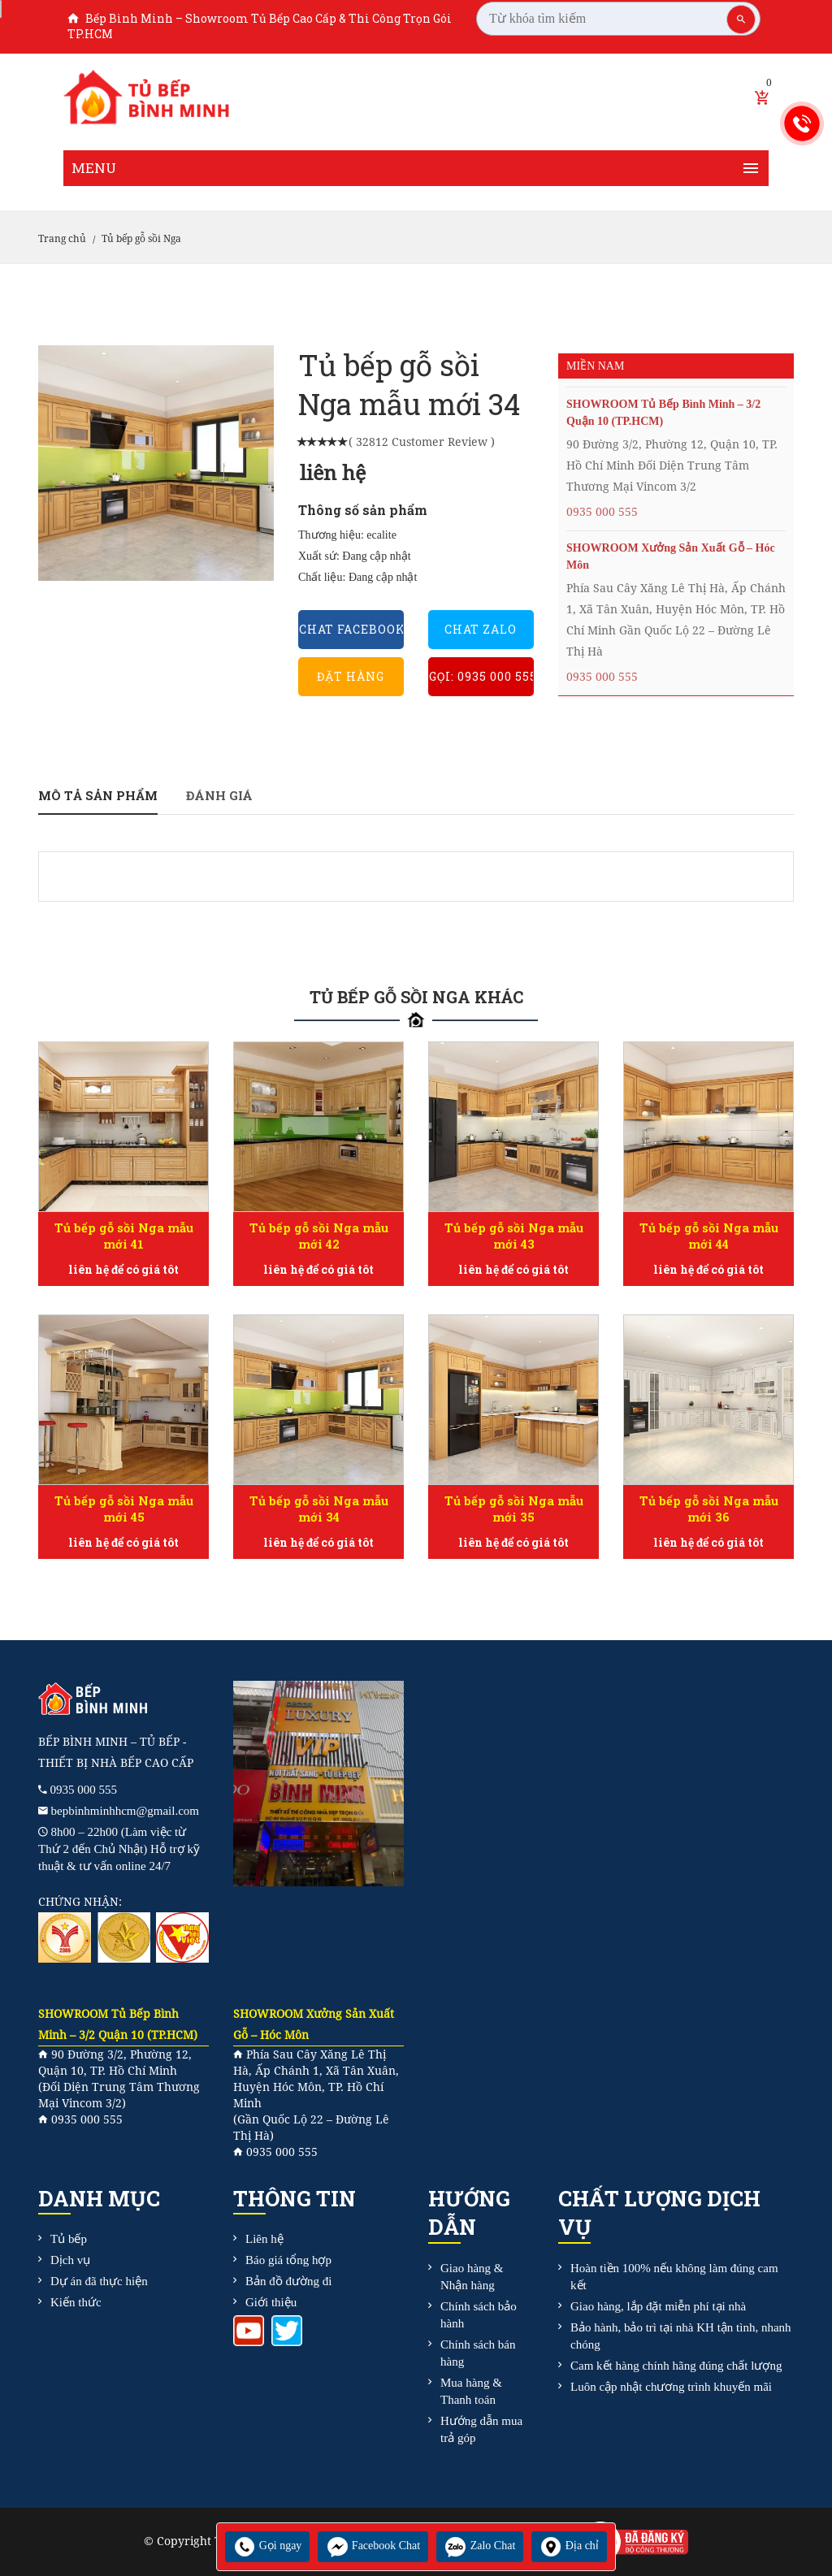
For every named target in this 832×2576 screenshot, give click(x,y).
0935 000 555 (602, 511)
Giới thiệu (271, 2302)
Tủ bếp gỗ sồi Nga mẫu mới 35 (513, 1509)
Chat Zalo (480, 629)
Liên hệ (264, 2238)
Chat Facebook (351, 629)
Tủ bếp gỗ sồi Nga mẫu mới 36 (708, 1509)
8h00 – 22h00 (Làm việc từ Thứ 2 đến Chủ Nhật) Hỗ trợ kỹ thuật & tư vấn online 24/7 (119, 1848)
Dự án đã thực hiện (99, 2281)
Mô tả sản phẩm (98, 795)
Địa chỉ (569, 2545)
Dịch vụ (70, 2259)
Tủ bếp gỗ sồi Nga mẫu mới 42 (318, 1236)
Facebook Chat (373, 2545)
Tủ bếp (68, 2238)
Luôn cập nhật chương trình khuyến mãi (671, 2386)
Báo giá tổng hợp (288, 2259)
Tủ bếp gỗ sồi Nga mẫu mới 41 (123, 1236)
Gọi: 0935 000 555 (481, 676)
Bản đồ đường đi (288, 2281)
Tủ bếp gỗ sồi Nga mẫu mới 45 (123, 1509)
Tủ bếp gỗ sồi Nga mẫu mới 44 (708, 1236)
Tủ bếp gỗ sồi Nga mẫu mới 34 (318, 1509)
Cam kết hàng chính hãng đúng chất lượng (676, 2365)
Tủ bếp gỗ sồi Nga (141, 239)
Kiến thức (76, 2302)
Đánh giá (219, 795)
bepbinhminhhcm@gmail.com (125, 1810)
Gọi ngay (267, 2545)
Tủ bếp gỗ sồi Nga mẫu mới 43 (513, 1236)
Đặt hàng (350, 676)
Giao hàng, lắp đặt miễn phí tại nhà (658, 2306)
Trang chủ (62, 239)
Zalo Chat (479, 2545)
